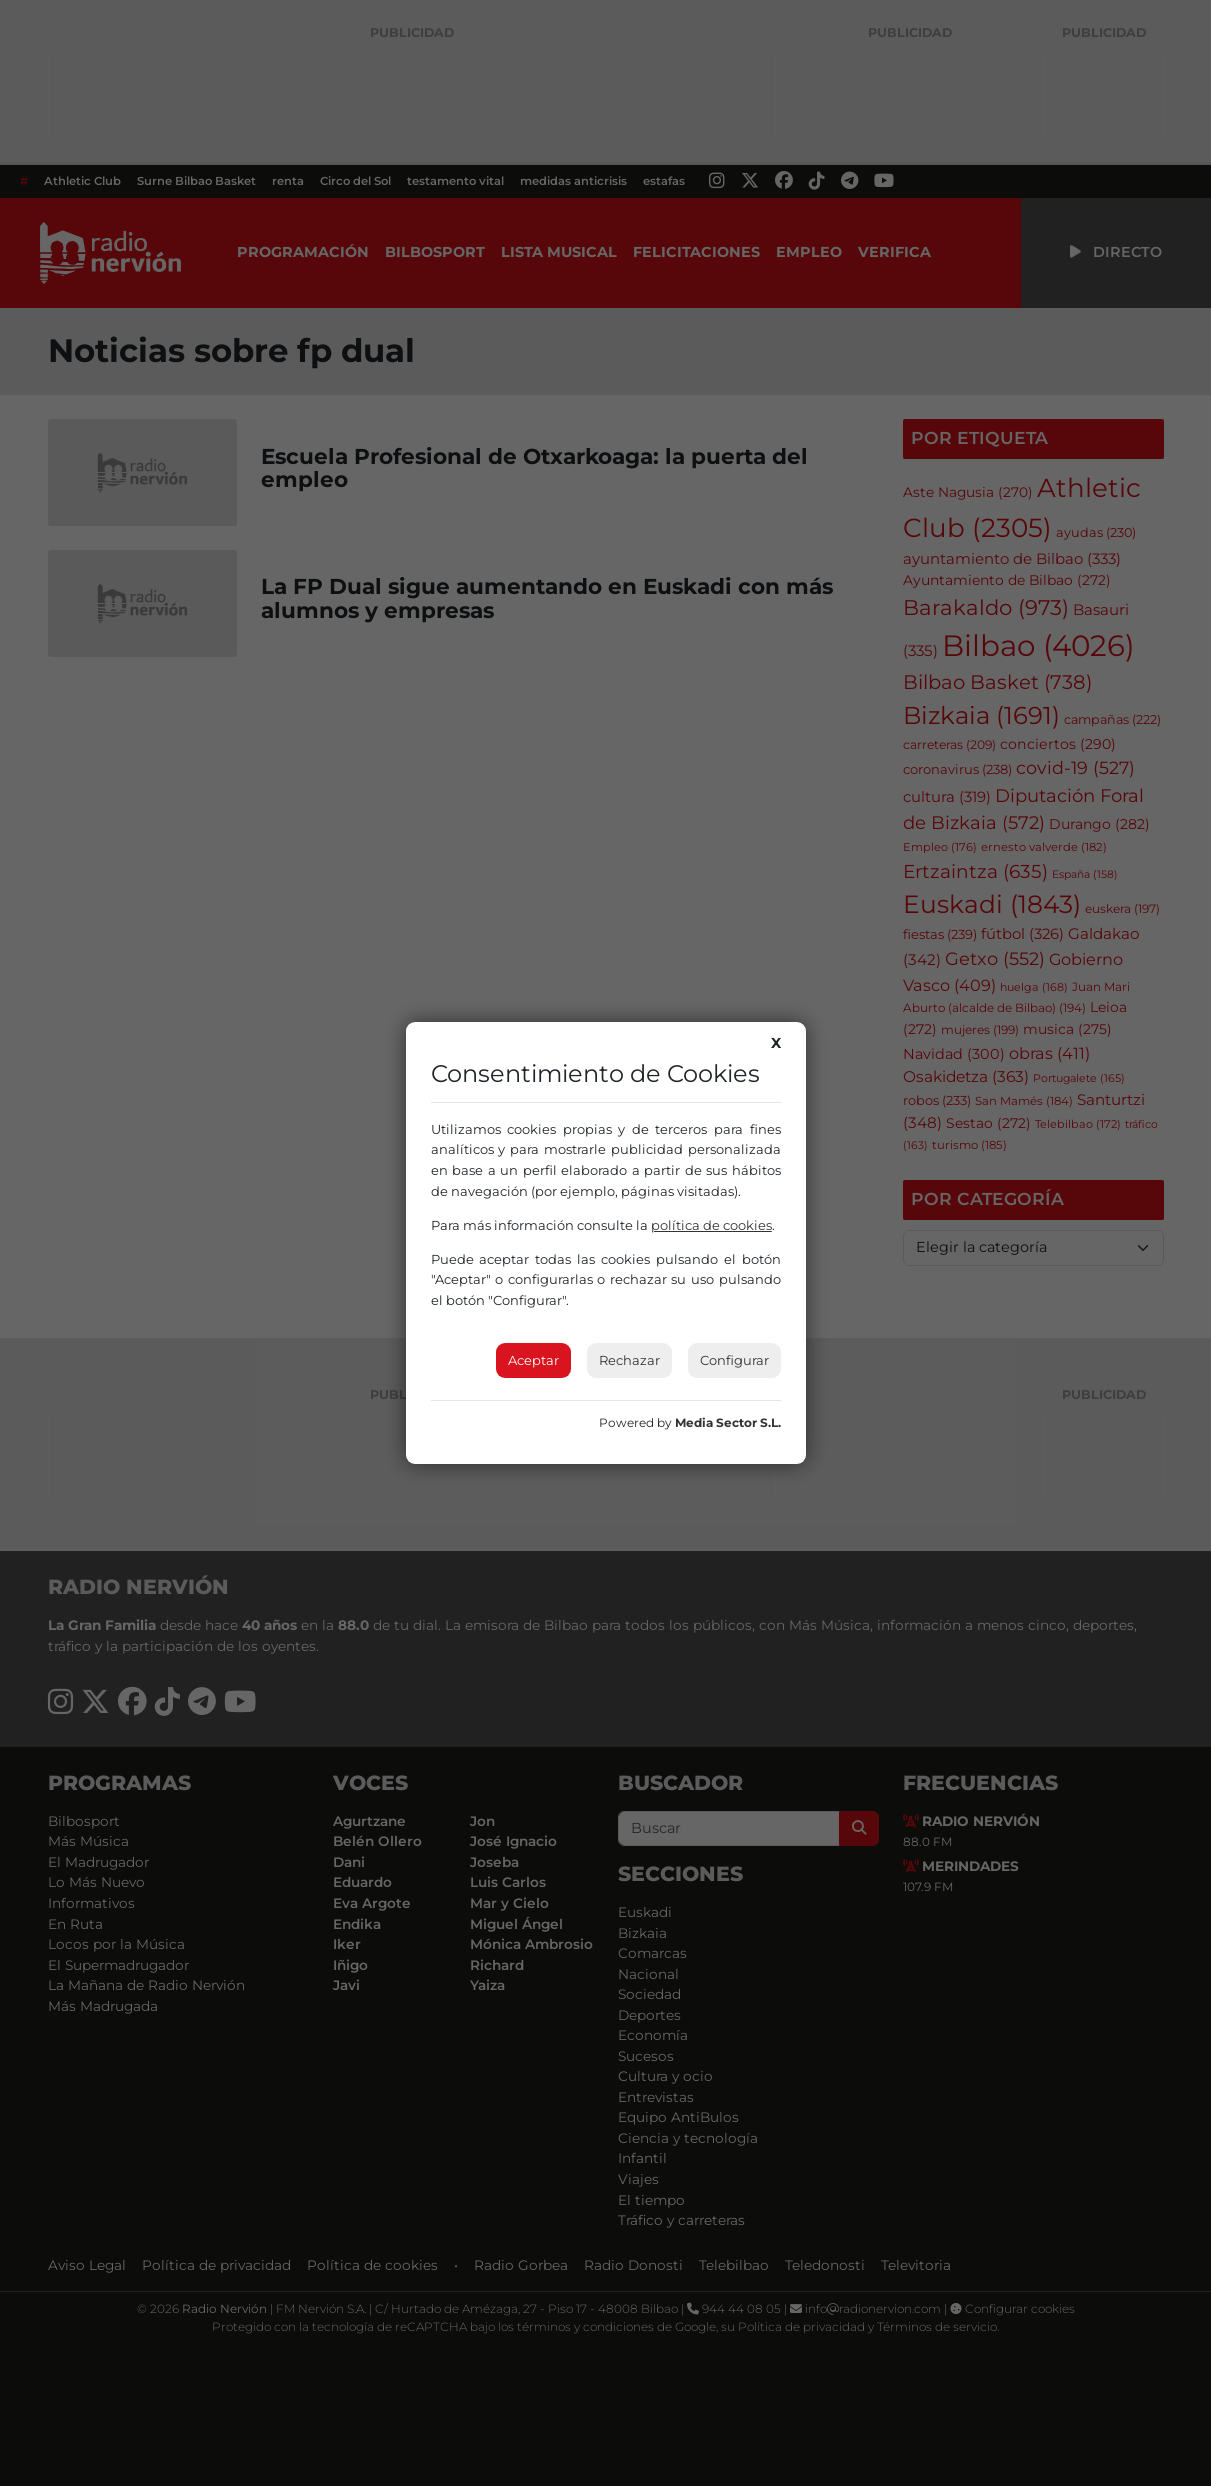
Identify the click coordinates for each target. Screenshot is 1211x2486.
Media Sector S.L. (728, 1422)
